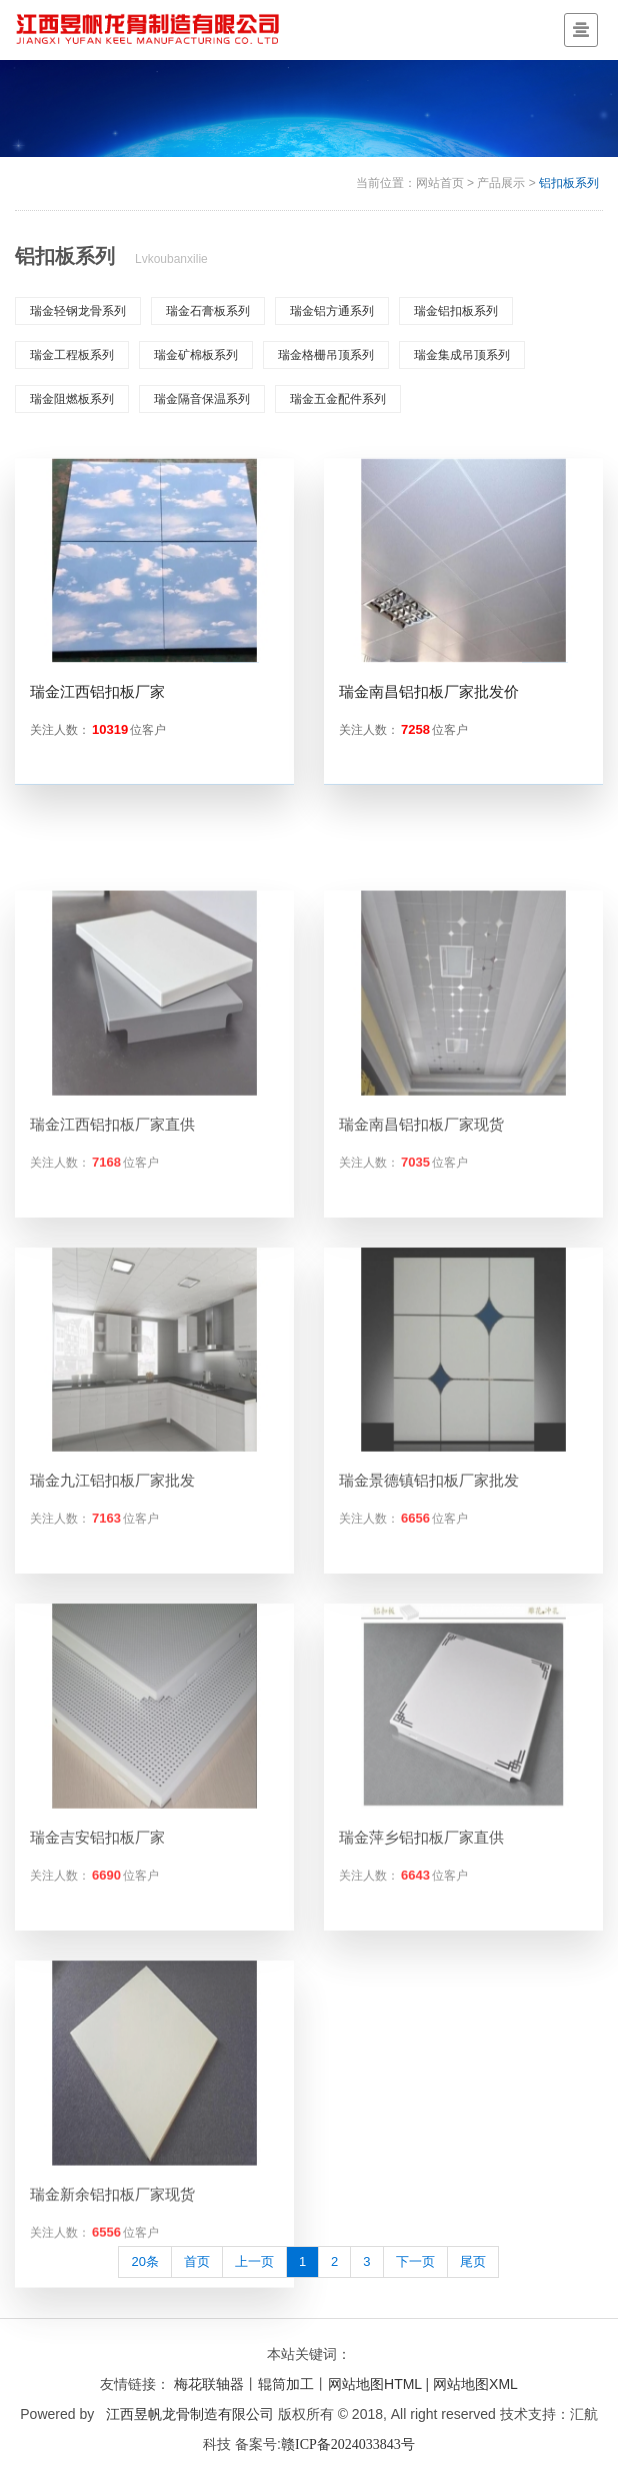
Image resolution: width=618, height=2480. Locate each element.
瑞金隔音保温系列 (202, 399)
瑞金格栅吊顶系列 (326, 355)
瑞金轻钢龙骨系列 (78, 311)
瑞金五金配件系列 (338, 399)
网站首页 (440, 183)
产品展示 (501, 183)
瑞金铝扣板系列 (456, 311)
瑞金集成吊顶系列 (462, 355)
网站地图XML (475, 2384)
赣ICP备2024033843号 (348, 2444)
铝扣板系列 (569, 183)
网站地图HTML (375, 2384)
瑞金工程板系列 (72, 355)
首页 (197, 2261)
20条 (144, 2261)
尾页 (473, 2261)
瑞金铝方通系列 (332, 311)
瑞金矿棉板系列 (196, 355)
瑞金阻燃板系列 (72, 399)
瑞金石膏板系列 (208, 311)
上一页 (254, 2261)
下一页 (415, 2261)
